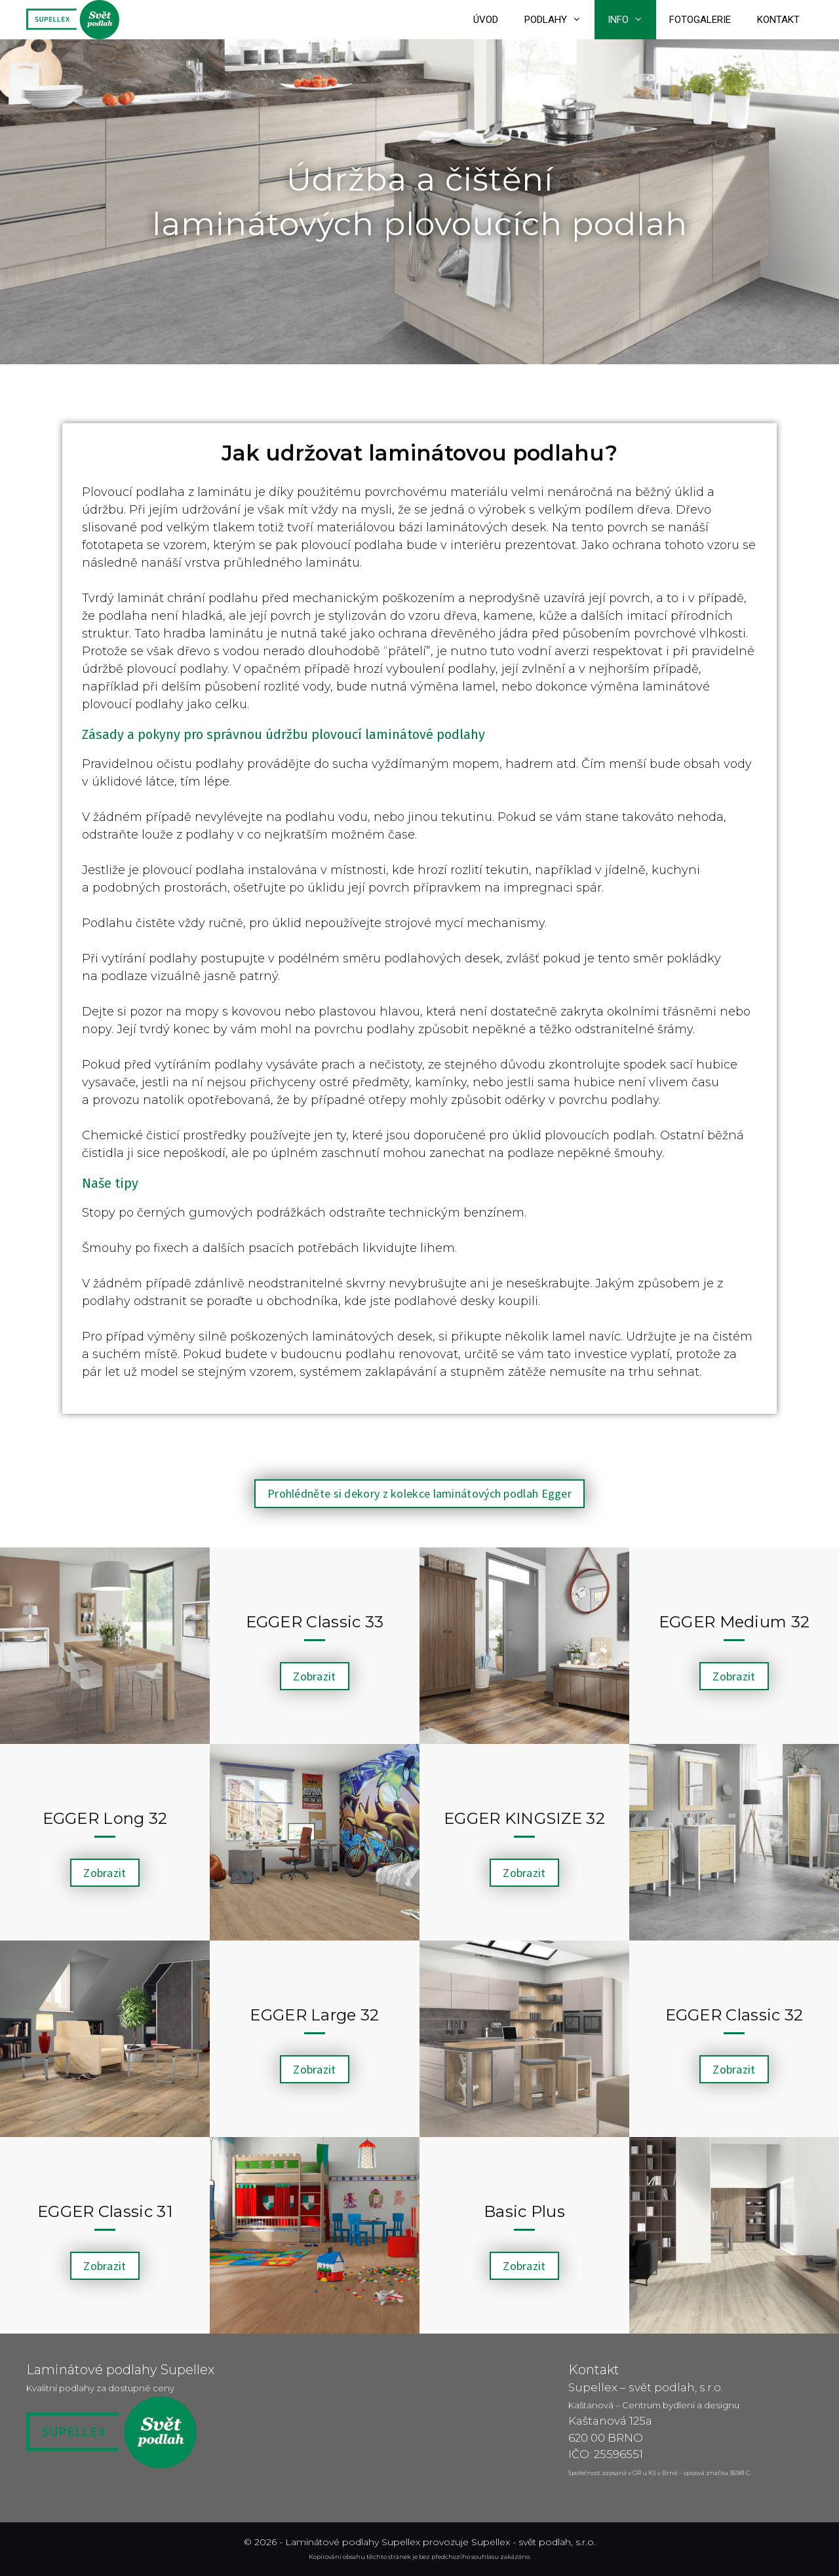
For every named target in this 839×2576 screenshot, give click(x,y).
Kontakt (778, 20)
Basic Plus (524, 2211)
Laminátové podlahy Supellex (352, 2542)
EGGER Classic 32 (734, 2014)
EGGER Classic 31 (104, 2211)
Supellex (490, 2542)
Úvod (485, 20)
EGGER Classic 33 (315, 1621)
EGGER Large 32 (314, 2014)
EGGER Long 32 (105, 1818)
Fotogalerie (700, 20)
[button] (419, 1493)
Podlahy (559, 19)
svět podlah (544, 2542)
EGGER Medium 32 (734, 1621)
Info (632, 19)
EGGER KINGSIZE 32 (524, 1818)
